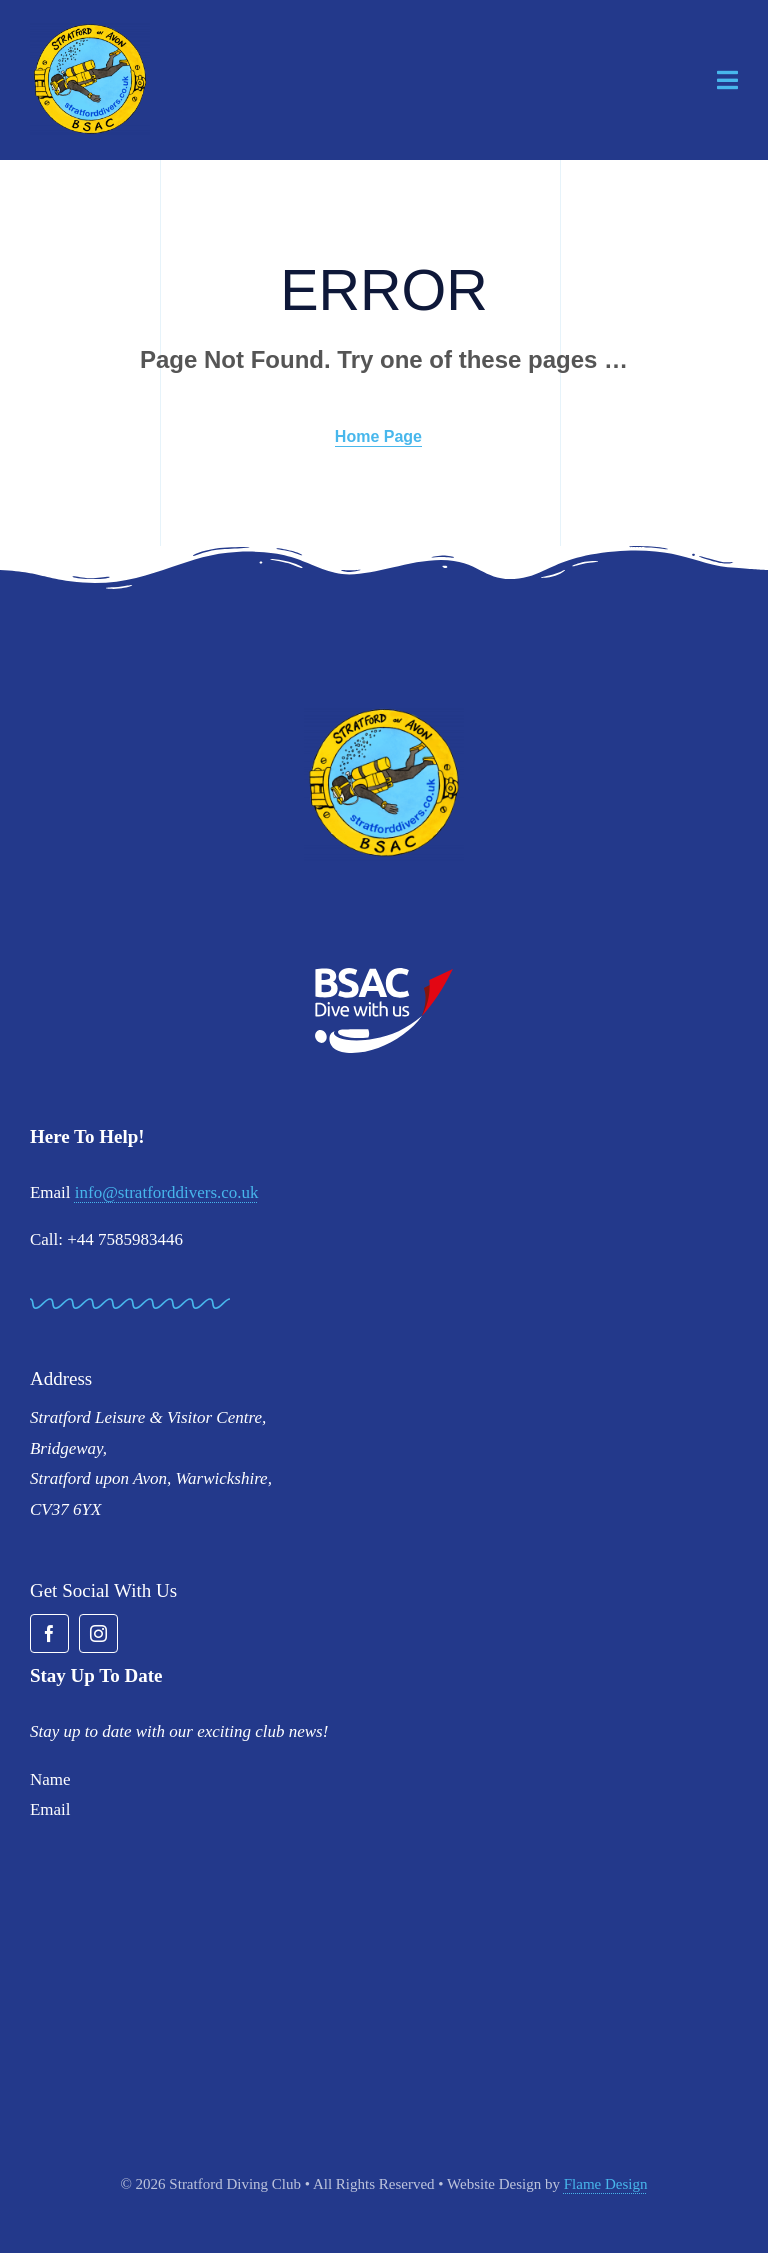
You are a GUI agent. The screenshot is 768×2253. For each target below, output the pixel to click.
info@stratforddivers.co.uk (167, 1192)
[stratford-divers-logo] (90, 30)
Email (50, 1809)
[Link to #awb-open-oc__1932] (727, 80)
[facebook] (49, 1633)
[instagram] (98, 1633)
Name (50, 1779)
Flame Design (606, 2184)
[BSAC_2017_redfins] (384, 975)
